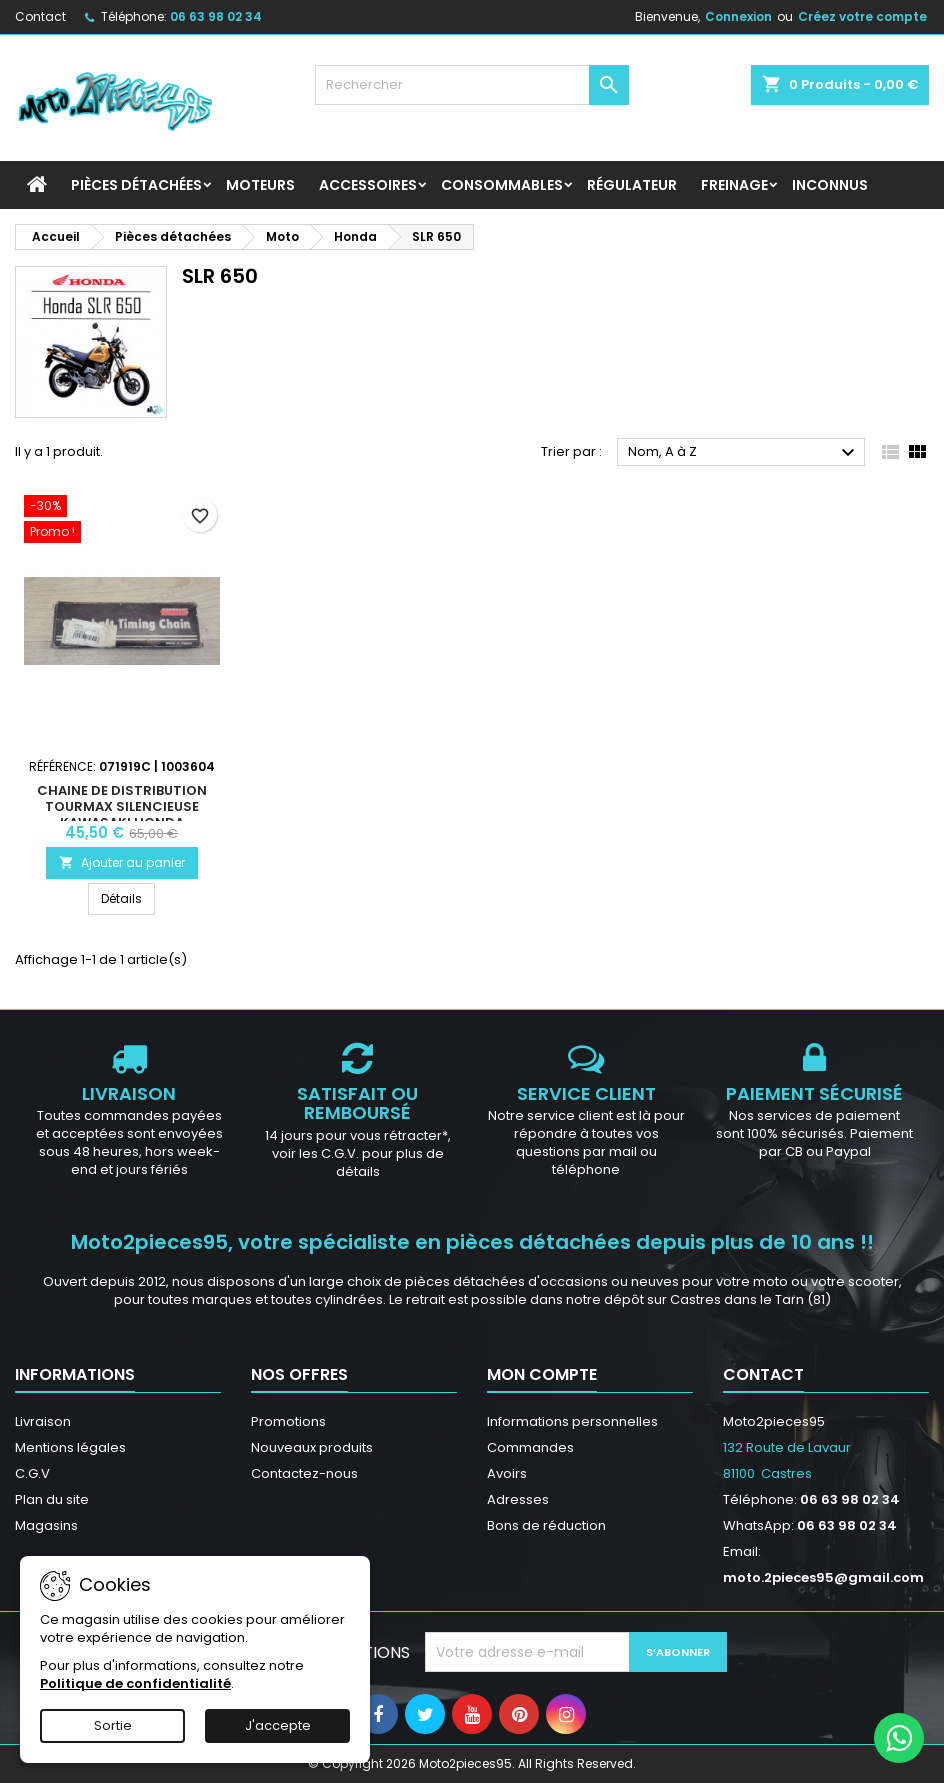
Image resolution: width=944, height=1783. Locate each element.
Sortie (113, 1725)
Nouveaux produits (312, 1447)
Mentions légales (70, 1447)
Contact (40, 16)
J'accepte (278, 1725)
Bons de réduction (546, 1525)
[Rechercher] (472, 85)
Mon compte (542, 1374)
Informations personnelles (572, 1421)
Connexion (738, 16)
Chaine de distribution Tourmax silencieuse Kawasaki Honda (122, 806)
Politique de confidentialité (135, 1683)
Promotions (288, 1421)
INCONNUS (830, 185)
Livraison (43, 1421)
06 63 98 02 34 (216, 16)
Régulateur (632, 185)
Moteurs (260, 185)
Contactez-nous (304, 1473)
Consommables (502, 185)
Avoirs (507, 1473)
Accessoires (368, 185)
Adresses (518, 1499)
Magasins (46, 1525)
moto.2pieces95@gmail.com (823, 1577)
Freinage (734, 185)
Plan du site (52, 1499)
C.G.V (32, 1473)
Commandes (530, 1447)
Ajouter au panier (122, 862)
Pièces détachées (136, 185)
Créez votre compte (862, 16)
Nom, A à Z (744, 453)
